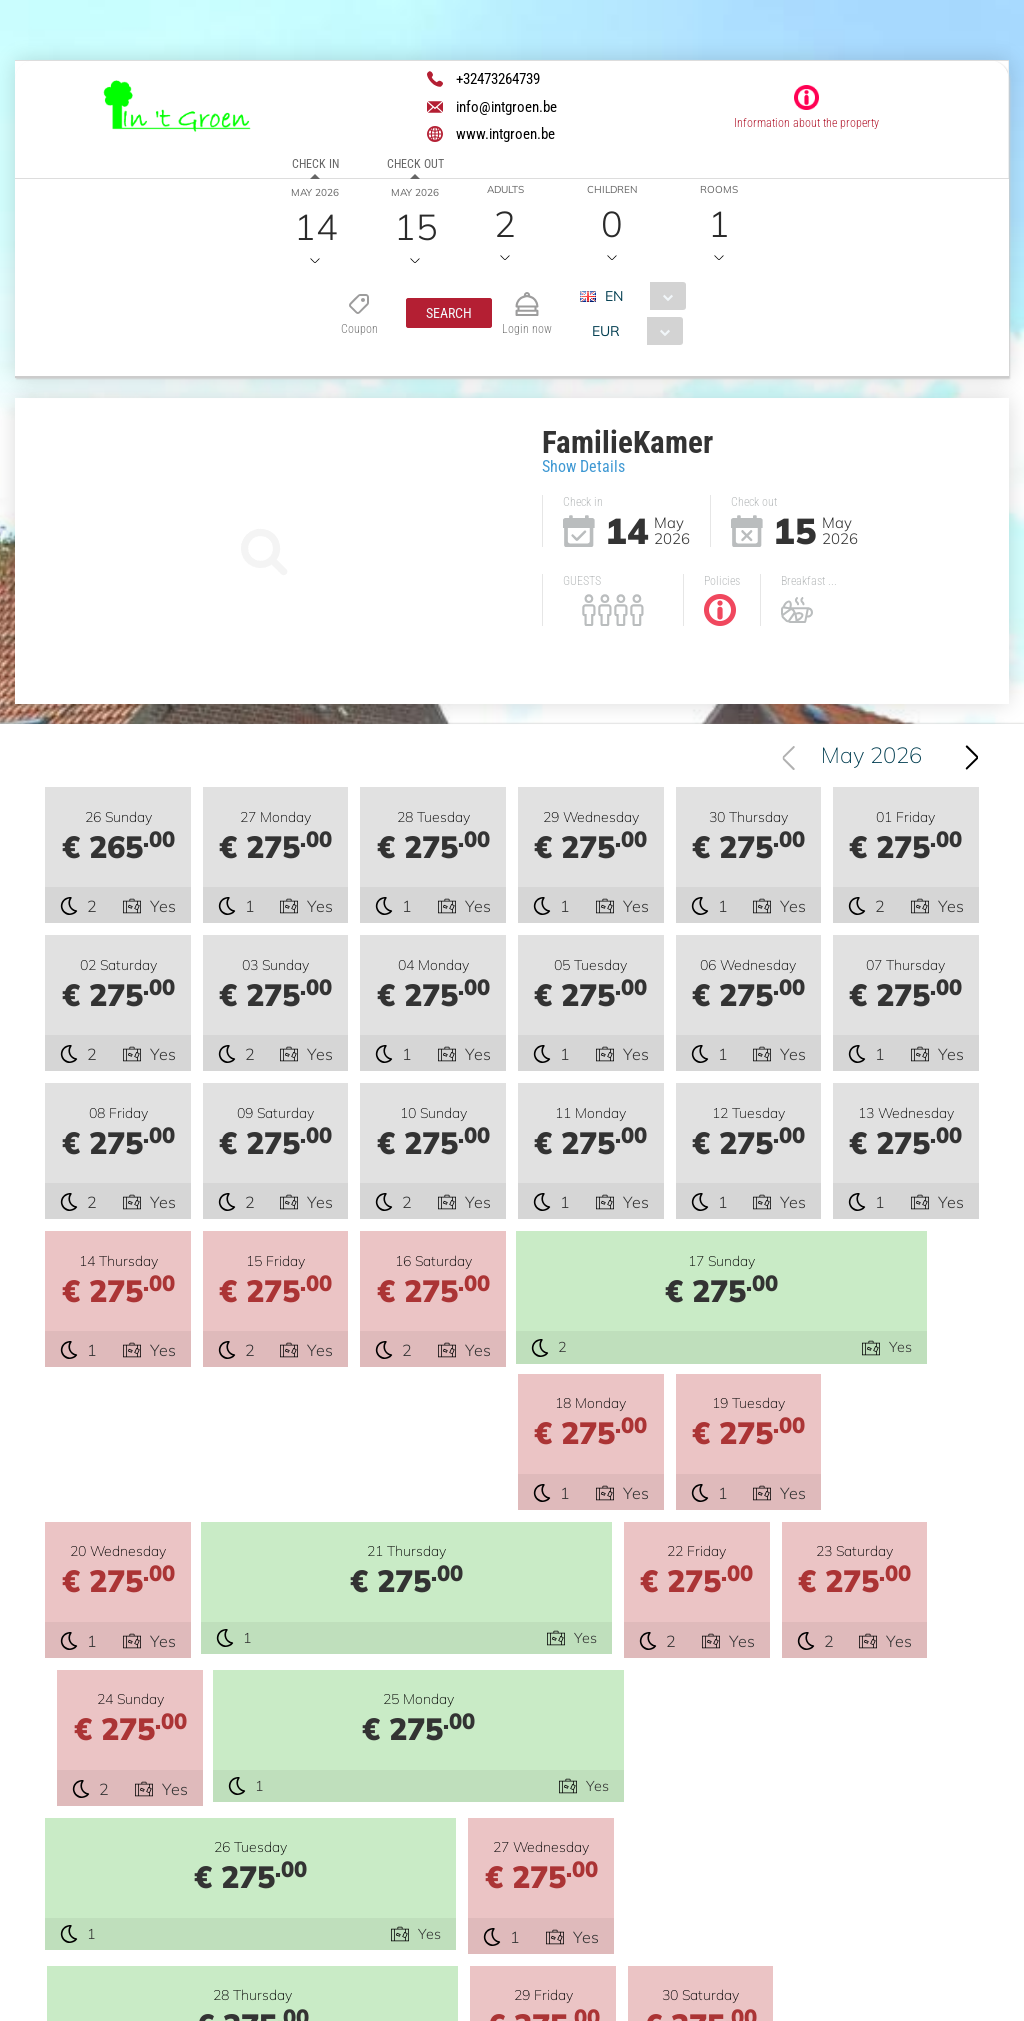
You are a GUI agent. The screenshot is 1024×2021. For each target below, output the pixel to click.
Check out (415, 164)
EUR (607, 331)
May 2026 (871, 757)
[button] (449, 313)
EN (615, 296)
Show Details (583, 466)
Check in (315, 164)
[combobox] (641, 296)
